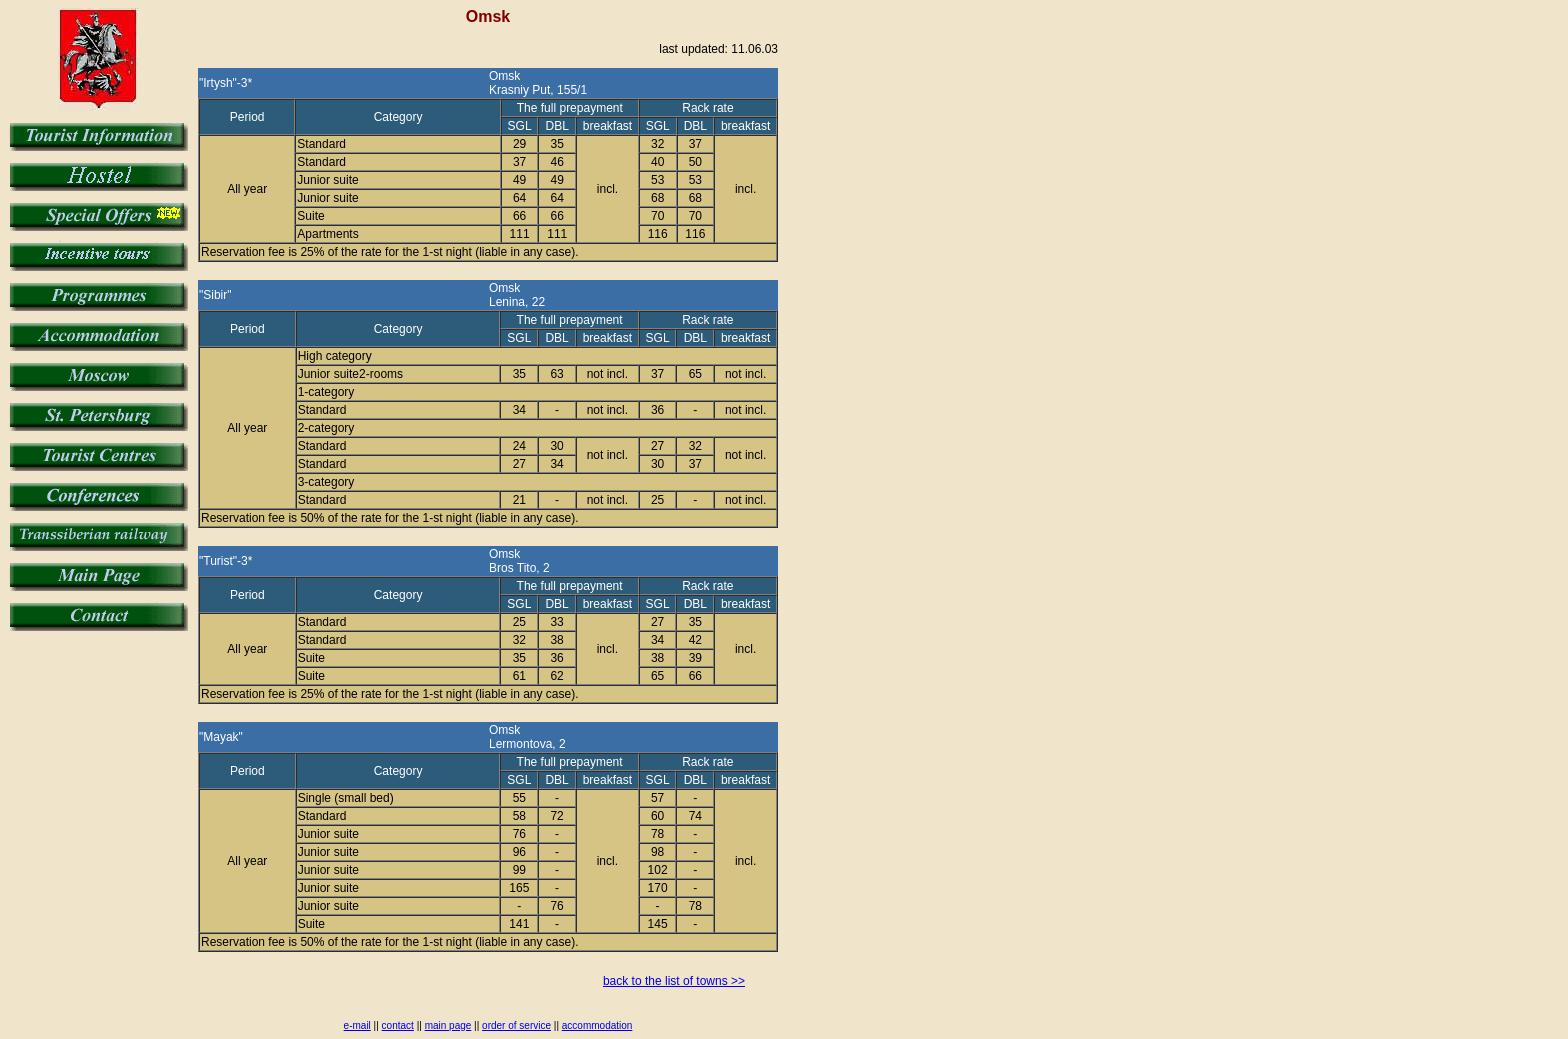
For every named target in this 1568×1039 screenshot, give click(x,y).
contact (398, 1025)
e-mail (357, 1025)
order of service (516, 1025)
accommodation (597, 1025)
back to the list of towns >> (674, 981)
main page (448, 1025)
